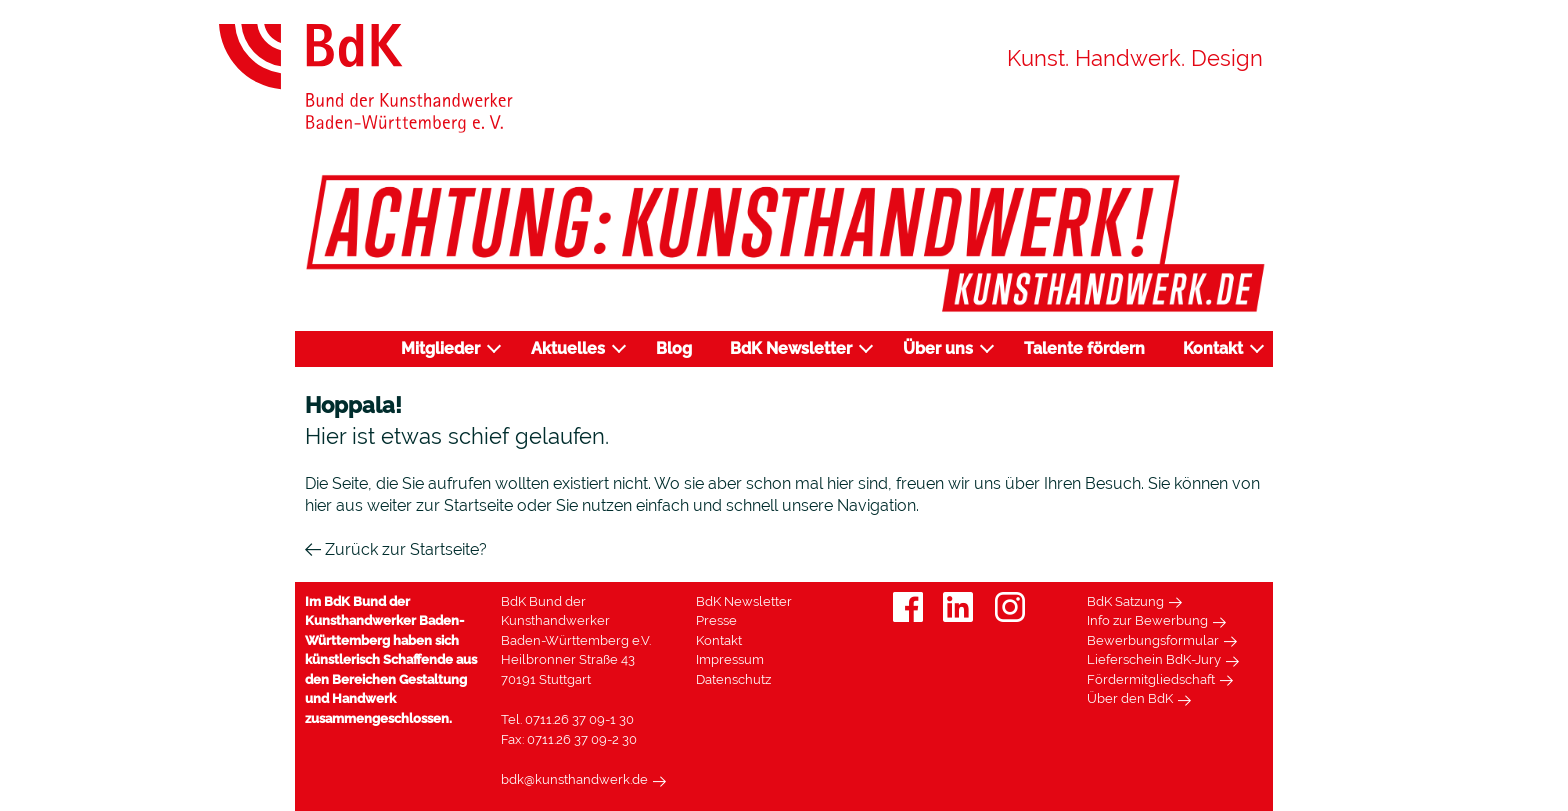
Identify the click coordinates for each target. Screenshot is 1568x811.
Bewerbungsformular (1153, 640)
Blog (674, 348)
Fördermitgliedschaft (1151, 679)
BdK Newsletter (791, 348)
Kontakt (1213, 348)
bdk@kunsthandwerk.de (574, 779)
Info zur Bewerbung (1147, 620)
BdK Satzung (1125, 601)
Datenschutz (733, 679)
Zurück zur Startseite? (396, 549)
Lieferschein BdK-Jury (1154, 659)
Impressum (730, 659)
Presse (716, 620)
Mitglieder (440, 348)
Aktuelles (568, 348)
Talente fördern (1084, 348)
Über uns (938, 348)
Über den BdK (1130, 698)
